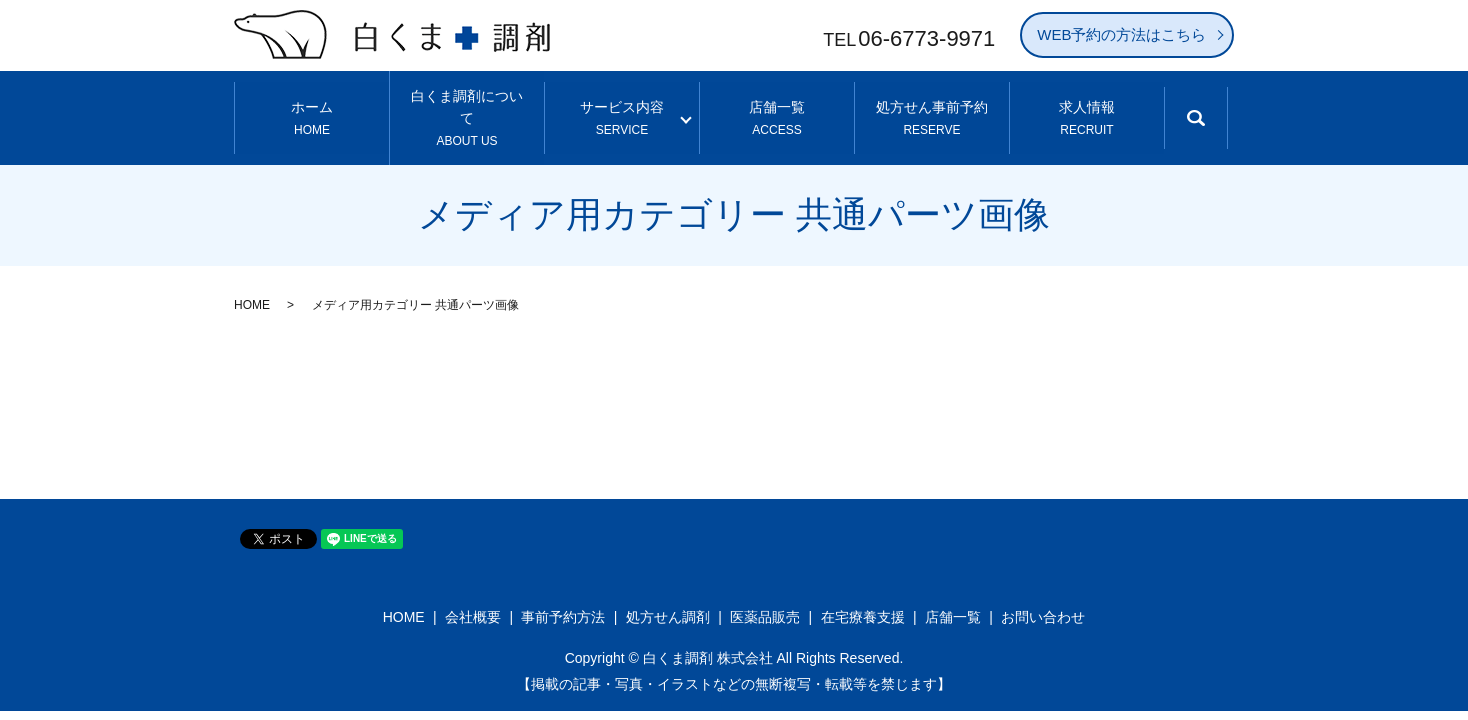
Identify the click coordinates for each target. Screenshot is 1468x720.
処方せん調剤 (668, 588)
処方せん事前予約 (932, 103)
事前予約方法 (563, 588)
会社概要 (473, 588)
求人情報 (1086, 103)
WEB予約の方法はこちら (1121, 34)
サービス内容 (622, 103)
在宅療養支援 (863, 588)
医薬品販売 (765, 588)
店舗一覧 (777, 103)
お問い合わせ (1043, 588)
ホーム (312, 103)
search (1212, 113)
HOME (252, 276)
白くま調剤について (467, 103)
